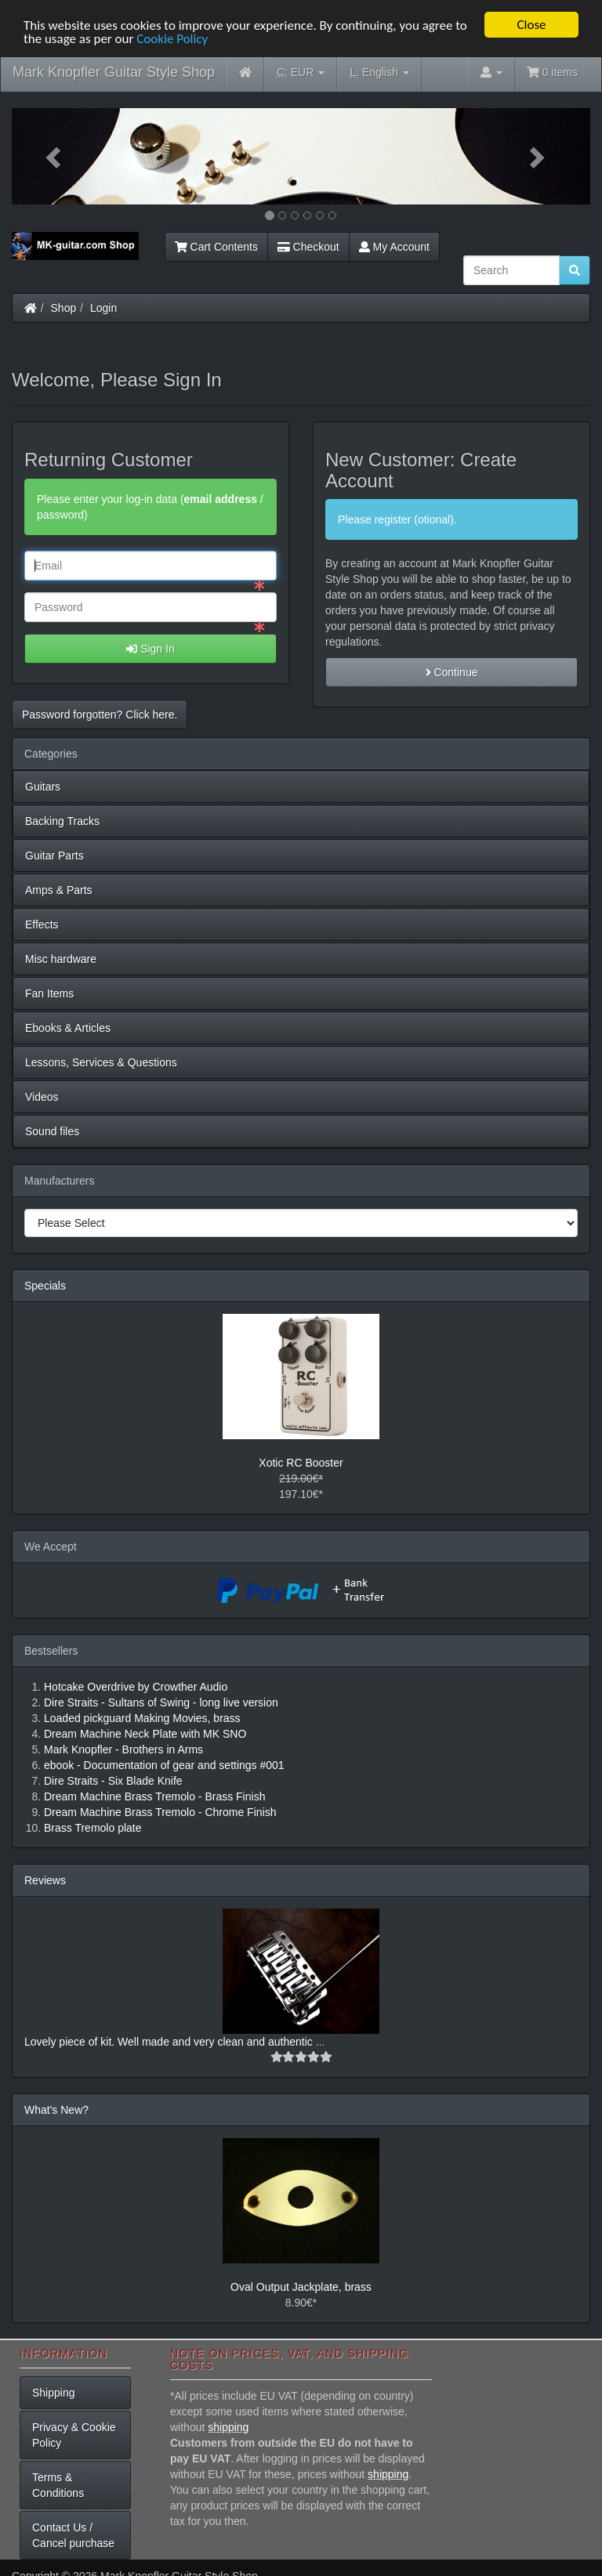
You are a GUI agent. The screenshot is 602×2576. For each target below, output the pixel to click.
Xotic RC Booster (301, 1462)
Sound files (52, 1131)
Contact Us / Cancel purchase (73, 2535)
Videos (42, 1097)
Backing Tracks (62, 821)
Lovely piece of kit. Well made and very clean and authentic (170, 2041)
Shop (64, 308)
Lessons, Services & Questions (101, 1062)
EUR (301, 72)
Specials (45, 1285)
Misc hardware (60, 959)
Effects (42, 924)
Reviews (45, 1879)
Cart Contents (216, 247)
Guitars (42, 786)
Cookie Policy (172, 38)
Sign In (150, 648)
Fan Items (49, 993)
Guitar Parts (54, 855)
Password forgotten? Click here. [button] (99, 714)
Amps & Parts (58, 890)
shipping (228, 2427)
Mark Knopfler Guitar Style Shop (114, 72)
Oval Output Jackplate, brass (301, 2286)
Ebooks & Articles (68, 1028)
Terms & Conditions (58, 2485)
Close (531, 24)
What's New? (56, 2109)
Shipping (53, 2392)
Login (103, 308)
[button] (55, 156)
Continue (452, 672)
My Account (394, 247)
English (379, 72)
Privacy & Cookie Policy (74, 2435)
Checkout (308, 247)
